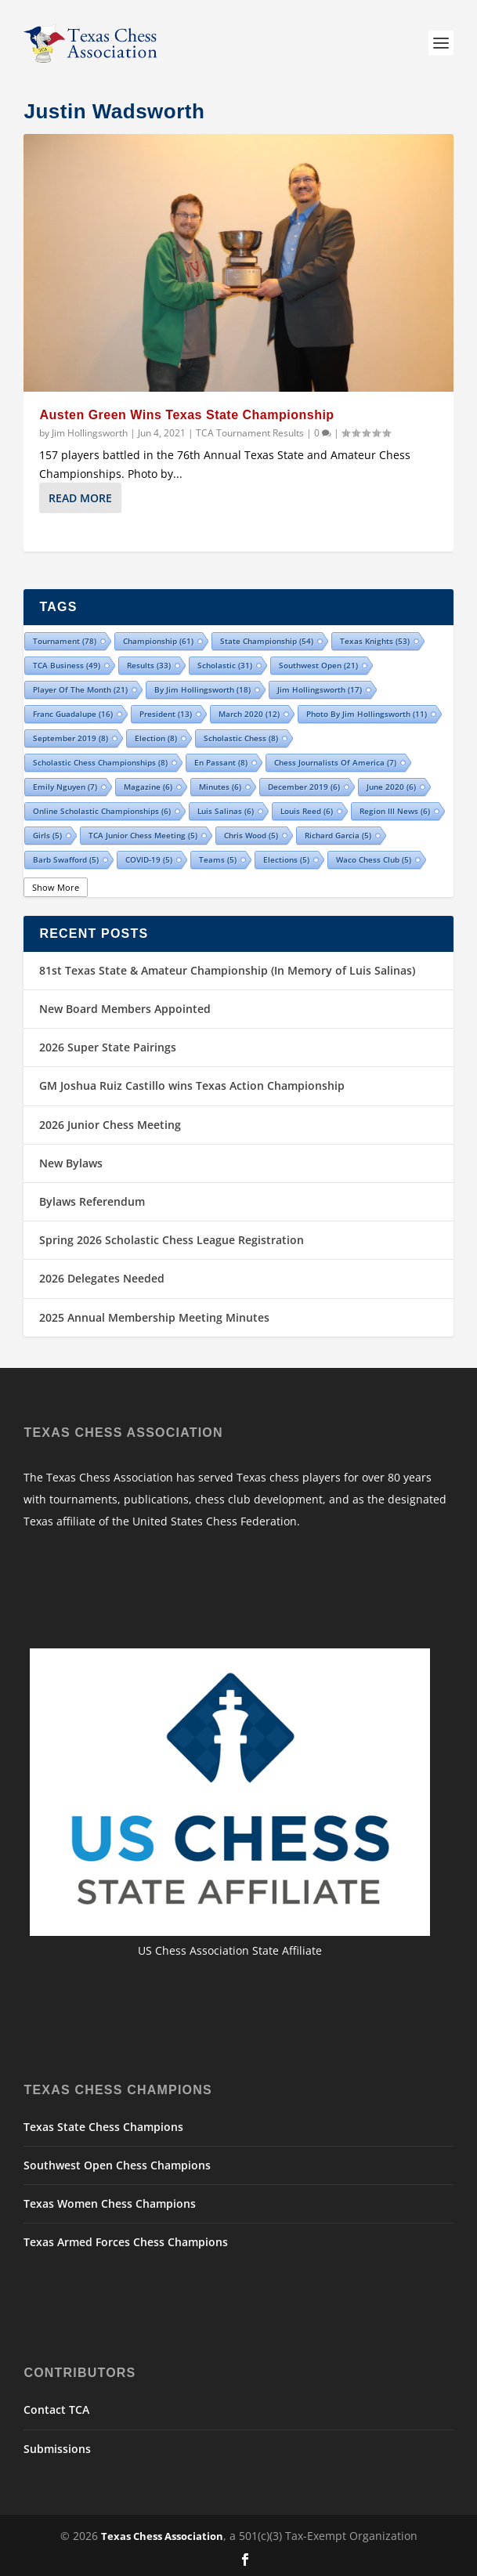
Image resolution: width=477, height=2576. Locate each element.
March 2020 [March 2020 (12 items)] (249, 713)
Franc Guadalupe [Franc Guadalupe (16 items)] (73, 713)
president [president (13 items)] (165, 713)
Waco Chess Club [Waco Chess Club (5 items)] (373, 859)
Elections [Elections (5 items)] (286, 859)
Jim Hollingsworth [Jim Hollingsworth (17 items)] (319, 689)
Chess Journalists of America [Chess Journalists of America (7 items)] (335, 762)
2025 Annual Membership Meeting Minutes (154, 1317)
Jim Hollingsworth (90, 433)
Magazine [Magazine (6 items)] (148, 786)
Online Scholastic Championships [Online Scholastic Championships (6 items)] (102, 810)
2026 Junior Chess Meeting (110, 1124)
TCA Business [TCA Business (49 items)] (66, 665)
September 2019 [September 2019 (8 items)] (70, 738)
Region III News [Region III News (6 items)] (395, 810)
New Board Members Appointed (125, 1008)
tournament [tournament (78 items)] (64, 640)
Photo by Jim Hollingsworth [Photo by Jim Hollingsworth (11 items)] (366, 713)
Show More (55, 887)
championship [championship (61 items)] (158, 640)
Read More (80, 497)
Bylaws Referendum (92, 1201)
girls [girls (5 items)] (47, 835)
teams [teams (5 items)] (218, 859)
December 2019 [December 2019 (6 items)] (304, 786)
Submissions (57, 2448)
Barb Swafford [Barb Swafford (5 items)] (66, 859)
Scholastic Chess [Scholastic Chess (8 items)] (241, 738)
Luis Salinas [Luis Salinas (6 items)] (225, 810)
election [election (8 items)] (156, 738)
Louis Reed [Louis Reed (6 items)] (306, 810)
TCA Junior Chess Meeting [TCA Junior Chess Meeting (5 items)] (143, 835)
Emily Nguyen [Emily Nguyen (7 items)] (65, 786)
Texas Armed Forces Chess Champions (125, 2241)
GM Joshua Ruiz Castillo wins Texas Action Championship (192, 1085)
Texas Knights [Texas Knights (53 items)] (375, 640)
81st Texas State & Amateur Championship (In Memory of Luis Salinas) (227, 970)
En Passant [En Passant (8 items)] (221, 762)
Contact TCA (56, 2409)
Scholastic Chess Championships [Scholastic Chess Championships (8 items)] (100, 762)
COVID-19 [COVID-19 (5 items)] (148, 859)
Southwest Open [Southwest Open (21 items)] (318, 665)
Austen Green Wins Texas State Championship (186, 414)
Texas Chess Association (162, 2536)
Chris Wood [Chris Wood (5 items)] (251, 835)
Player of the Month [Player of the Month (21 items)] (80, 689)
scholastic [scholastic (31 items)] (224, 665)
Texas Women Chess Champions (109, 2203)
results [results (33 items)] (149, 665)
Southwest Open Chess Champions (117, 2165)
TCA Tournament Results (250, 433)
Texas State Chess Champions (103, 2126)
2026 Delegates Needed (101, 1278)
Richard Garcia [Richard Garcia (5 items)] (338, 835)
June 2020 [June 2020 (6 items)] (391, 786)
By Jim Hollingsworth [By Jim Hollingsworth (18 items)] (202, 689)
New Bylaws (71, 1163)
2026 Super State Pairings (107, 1047)
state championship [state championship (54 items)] (266, 640)
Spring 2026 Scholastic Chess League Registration (171, 1239)
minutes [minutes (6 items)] (220, 786)
